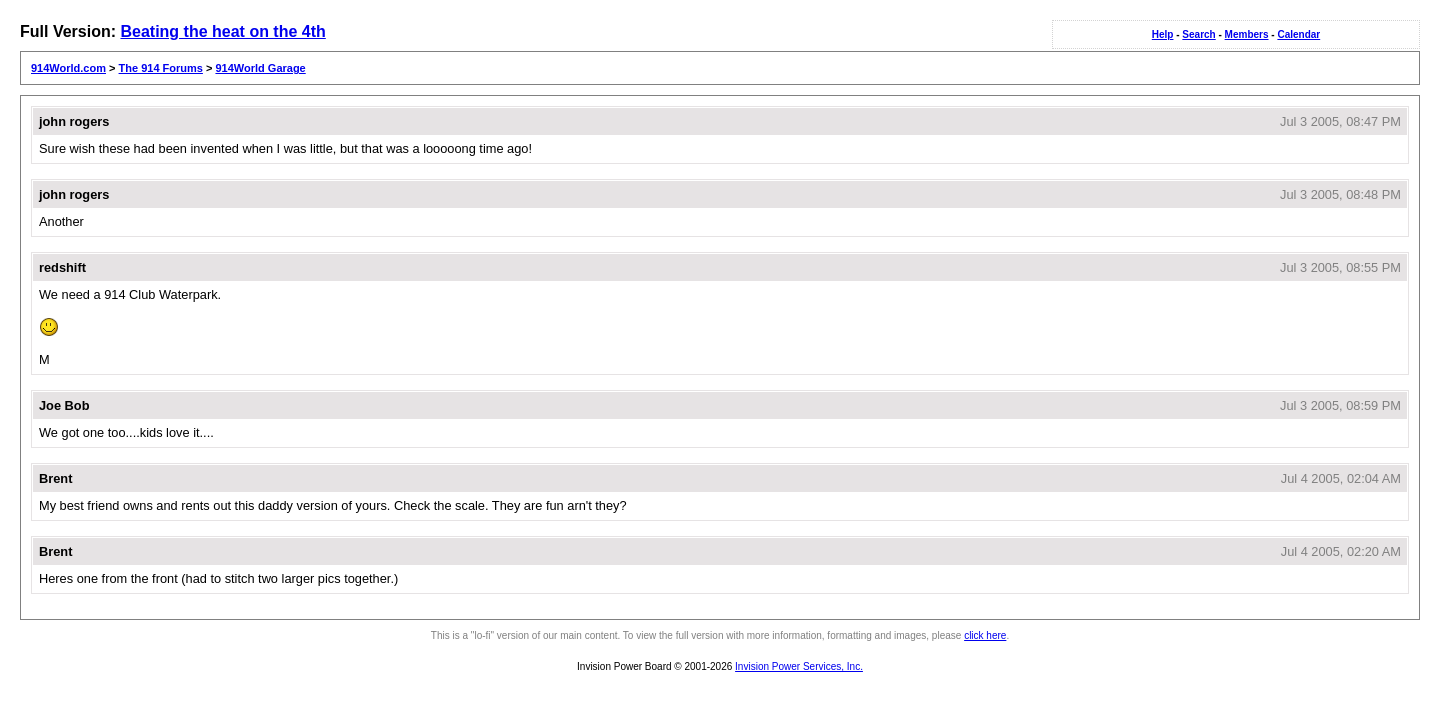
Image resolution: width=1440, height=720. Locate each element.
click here (985, 635)
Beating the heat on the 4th (222, 31)
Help (1163, 34)
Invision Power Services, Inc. (799, 666)
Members (1247, 34)
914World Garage (260, 68)
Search (1198, 34)
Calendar (1298, 34)
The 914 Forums (161, 68)
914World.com (68, 68)
